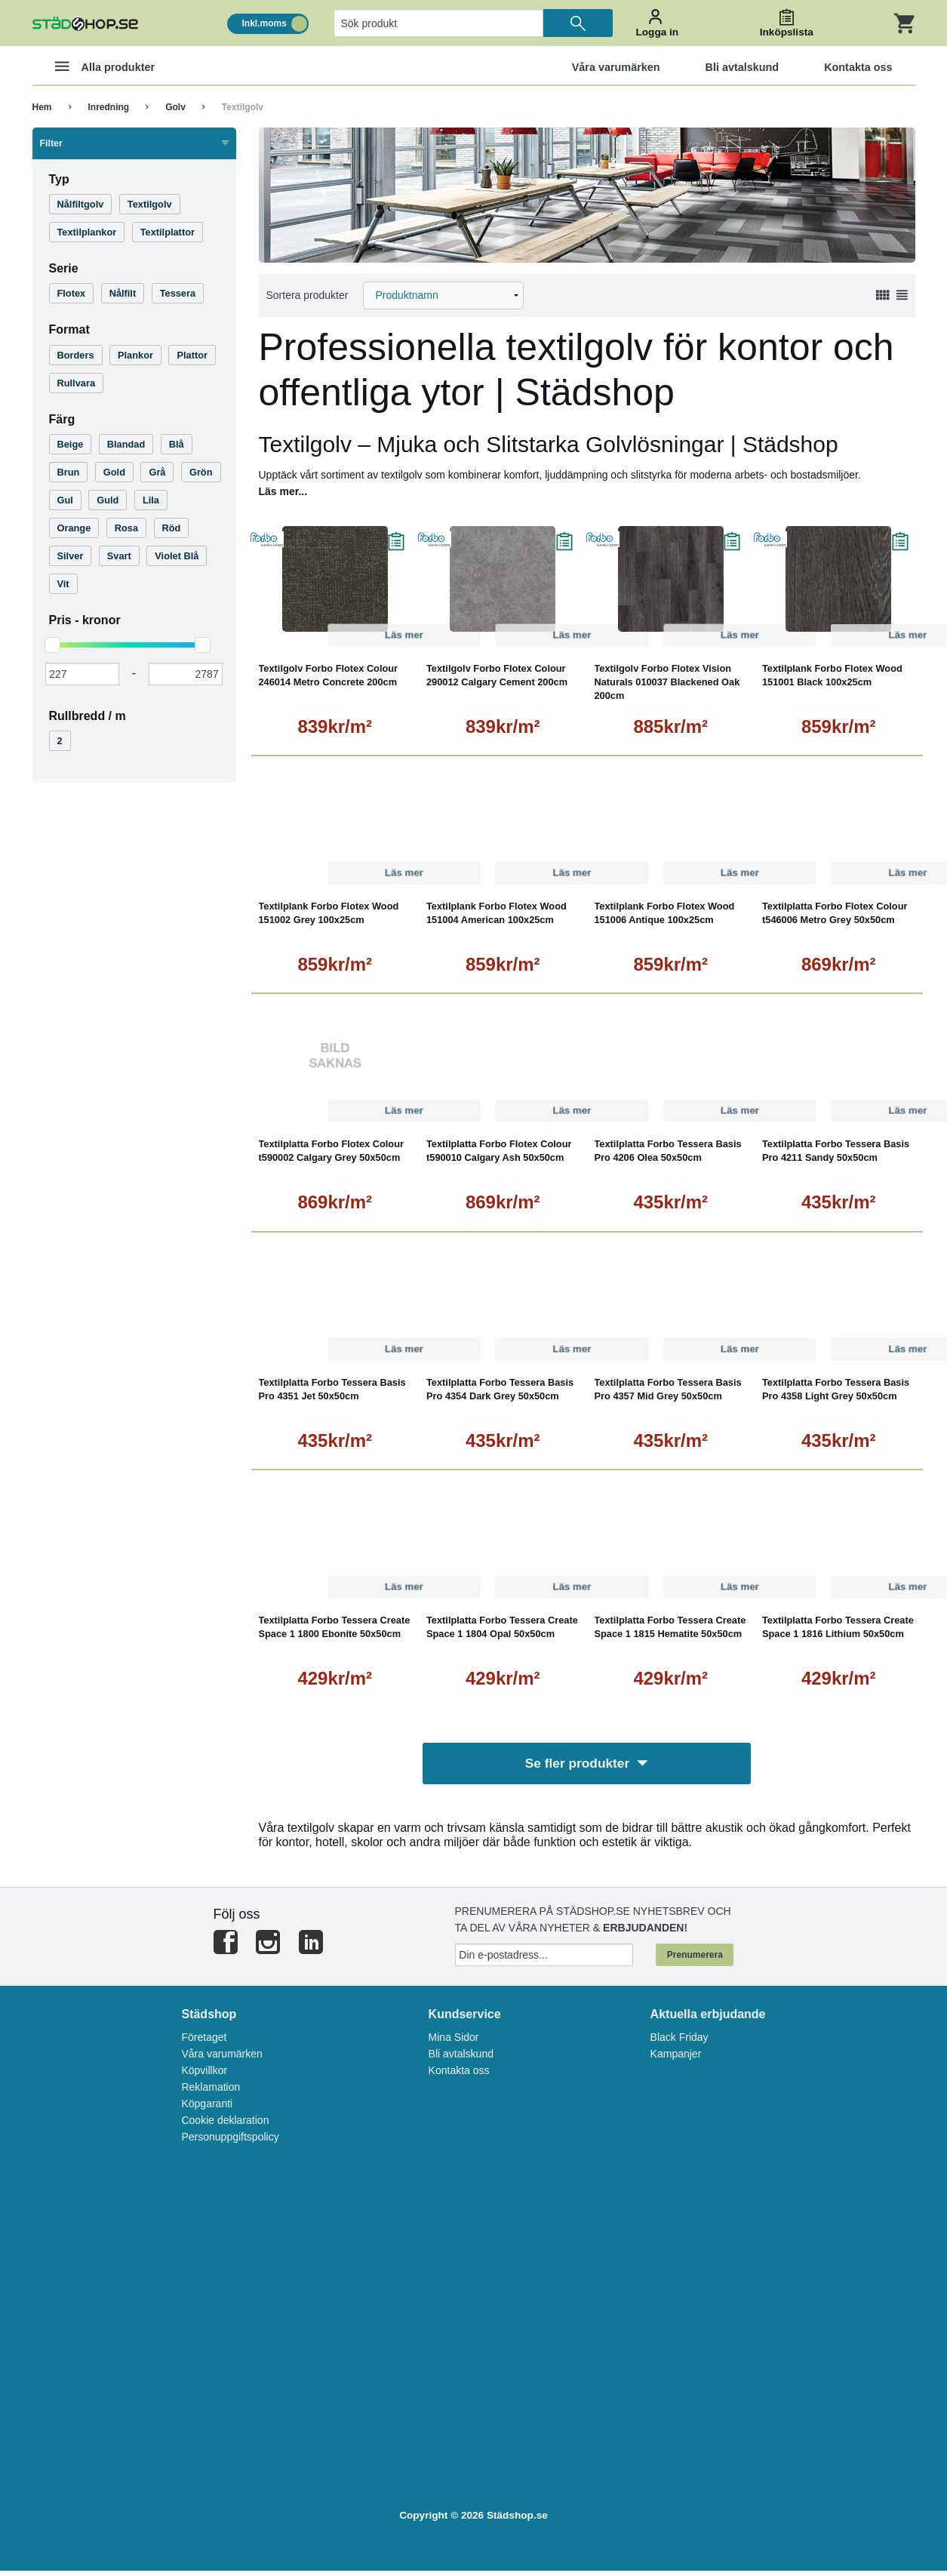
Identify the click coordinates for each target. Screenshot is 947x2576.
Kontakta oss (459, 2076)
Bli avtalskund (461, 2059)
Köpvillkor (204, 2076)
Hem (42, 107)
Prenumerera (695, 1960)
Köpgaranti (206, 2109)
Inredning (109, 107)
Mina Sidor (454, 2042)
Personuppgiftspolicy (229, 2142)
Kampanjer (676, 2059)
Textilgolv (242, 107)
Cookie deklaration (225, 2125)
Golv (175, 107)
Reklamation (210, 2092)
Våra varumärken (221, 2059)
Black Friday (679, 2042)
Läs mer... (283, 491)
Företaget (203, 2042)
